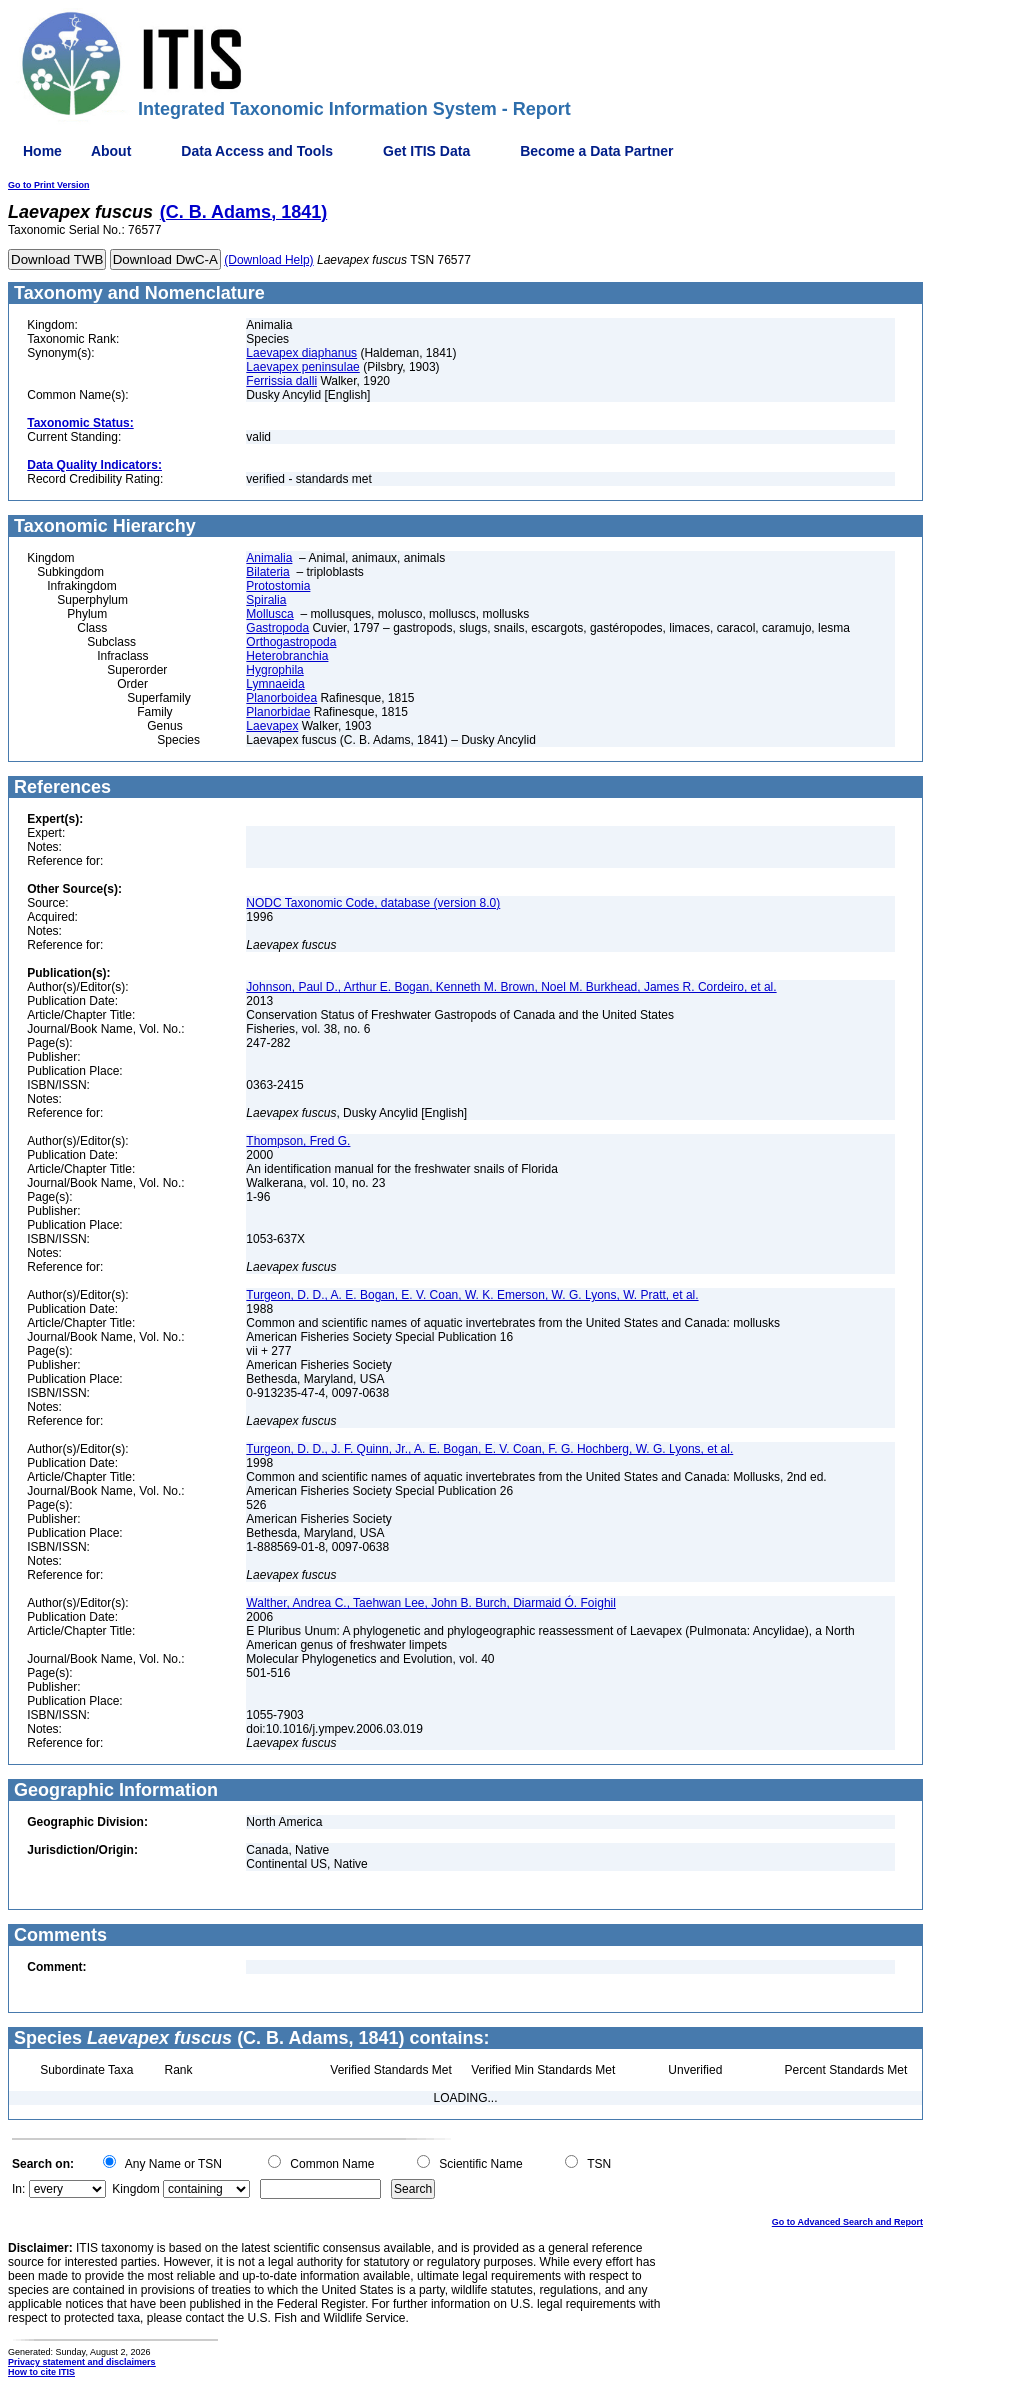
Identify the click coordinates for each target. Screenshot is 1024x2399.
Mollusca (269, 614)
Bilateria (267, 572)
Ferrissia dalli (281, 381)
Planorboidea (281, 698)
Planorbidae (278, 712)
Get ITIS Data (426, 151)
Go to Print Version (49, 185)
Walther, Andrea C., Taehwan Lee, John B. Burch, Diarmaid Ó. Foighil (431, 1603)
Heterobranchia (287, 656)
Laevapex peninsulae (302, 367)
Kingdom (135, 2189)
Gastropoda (277, 628)
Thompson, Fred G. (298, 1141)
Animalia (269, 558)
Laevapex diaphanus (301, 353)
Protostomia (278, 586)
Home (42, 151)
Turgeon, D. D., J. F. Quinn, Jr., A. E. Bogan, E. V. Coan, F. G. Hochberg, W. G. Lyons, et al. (489, 1449)
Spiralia (266, 600)
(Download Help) (268, 260)
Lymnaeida (275, 684)
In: (18, 2189)
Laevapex (272, 726)
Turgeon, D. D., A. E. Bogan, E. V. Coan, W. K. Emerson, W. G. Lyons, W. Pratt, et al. (472, 1295)
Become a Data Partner (596, 151)
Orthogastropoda (291, 642)
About (111, 151)
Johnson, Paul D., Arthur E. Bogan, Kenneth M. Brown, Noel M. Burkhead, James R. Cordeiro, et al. (511, 987)
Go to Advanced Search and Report (847, 2222)
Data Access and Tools (257, 151)
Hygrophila (274, 670)
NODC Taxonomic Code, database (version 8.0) (373, 903)
